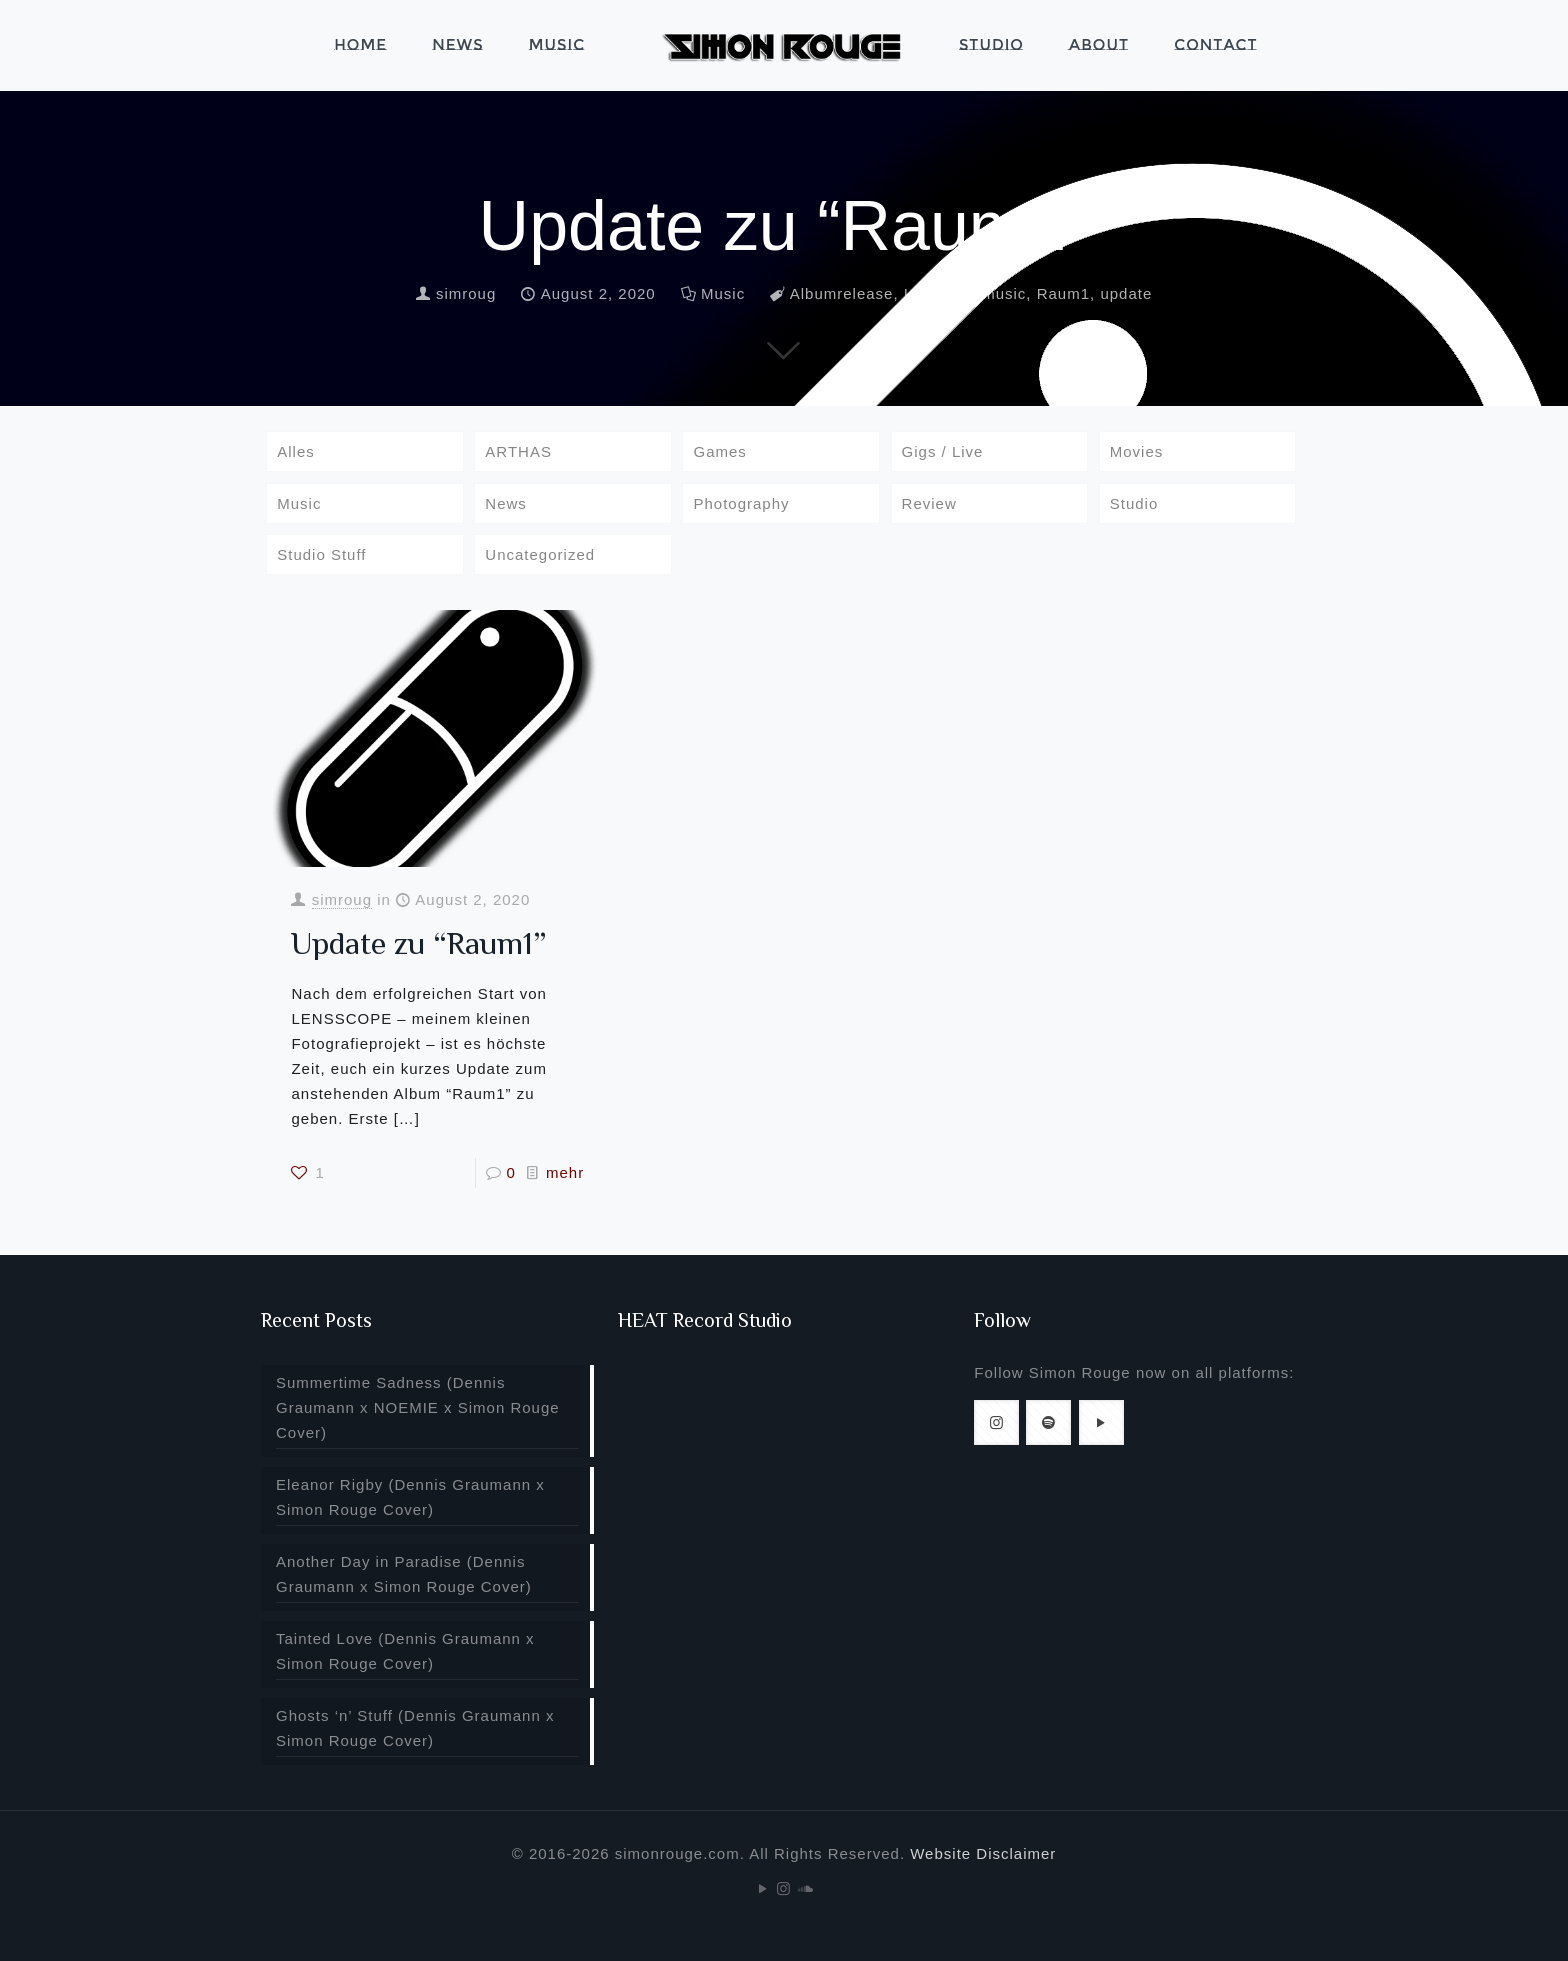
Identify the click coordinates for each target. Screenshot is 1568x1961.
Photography (741, 503)
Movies (1137, 451)
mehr (565, 1172)
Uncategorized (540, 554)
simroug (466, 293)
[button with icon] (996, 1422)
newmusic (989, 293)
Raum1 (1063, 293)
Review (929, 503)
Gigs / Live (943, 451)
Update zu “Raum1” (418, 943)
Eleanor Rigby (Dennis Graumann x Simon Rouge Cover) (410, 1497)
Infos (923, 293)
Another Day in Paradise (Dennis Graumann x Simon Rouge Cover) (404, 1574)
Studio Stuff (321, 554)
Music (723, 293)
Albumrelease (842, 293)
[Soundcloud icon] (805, 1888)
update (1126, 293)
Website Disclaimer (983, 1853)
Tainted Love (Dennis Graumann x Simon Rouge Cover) (405, 1651)
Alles (296, 451)
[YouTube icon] (763, 1888)
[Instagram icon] (784, 1888)
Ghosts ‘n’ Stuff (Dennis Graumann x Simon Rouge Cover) (415, 1728)
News (506, 503)
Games (719, 451)
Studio (1134, 503)
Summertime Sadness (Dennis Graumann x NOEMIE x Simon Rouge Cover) (418, 1407)
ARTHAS (518, 451)
